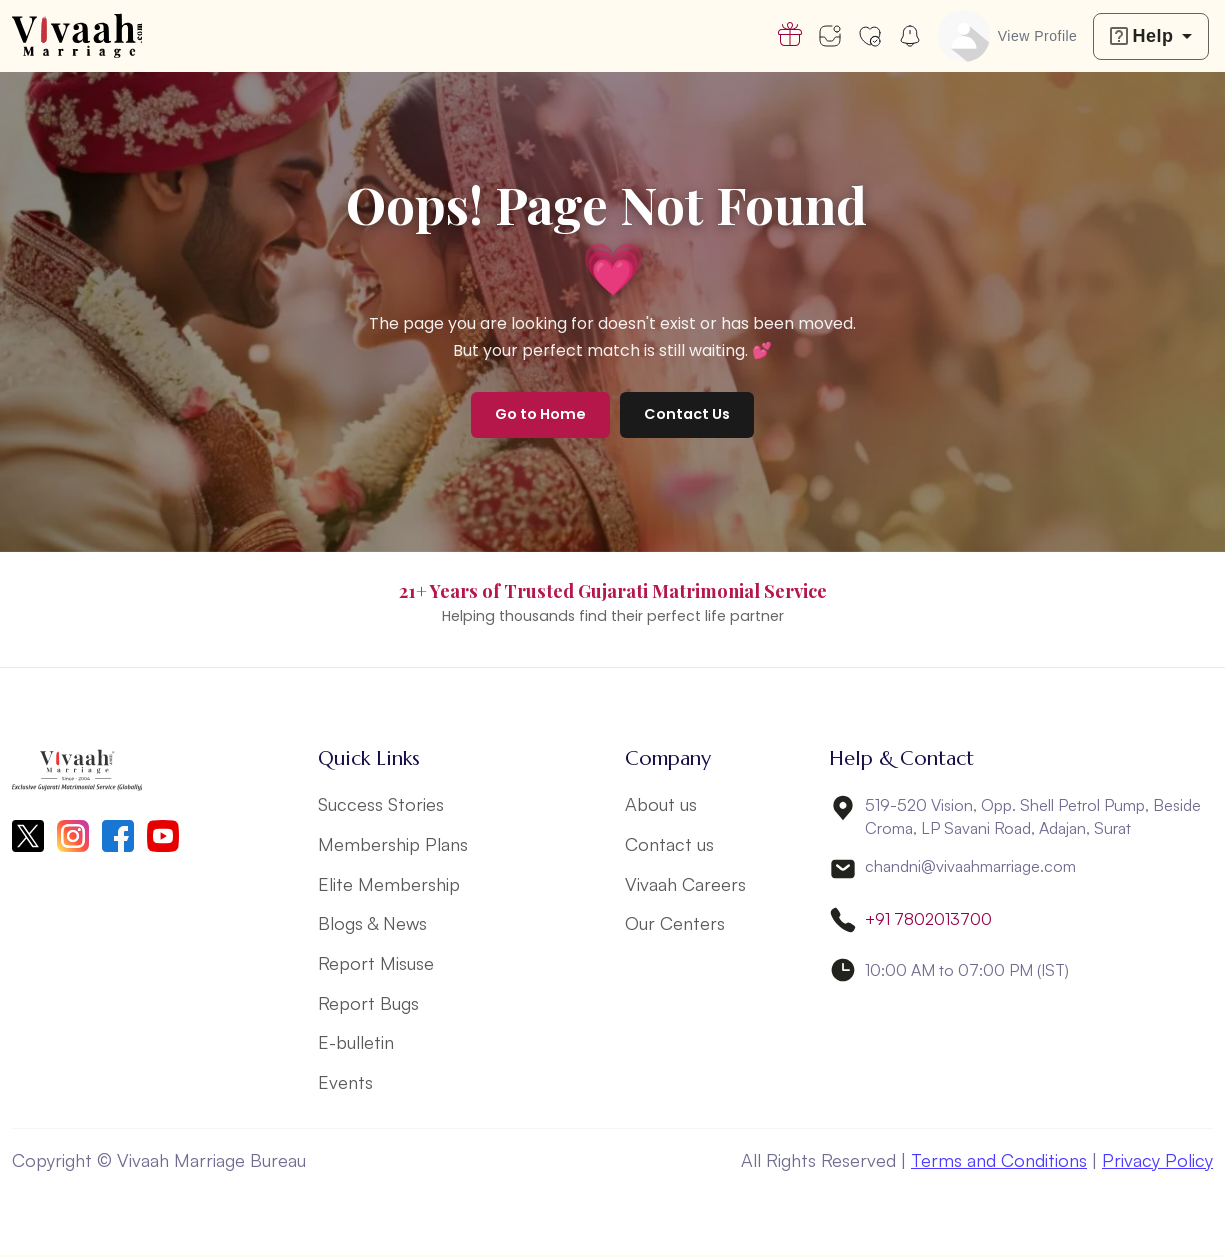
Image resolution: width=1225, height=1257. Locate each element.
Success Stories (381, 804)
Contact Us (687, 414)
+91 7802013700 (928, 920)
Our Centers (675, 924)
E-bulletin (356, 1044)
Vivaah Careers (685, 884)
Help (1141, 36)
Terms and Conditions (999, 1162)
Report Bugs (368, 1004)
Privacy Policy (1157, 1162)
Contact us (669, 844)
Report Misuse (376, 964)
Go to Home (540, 414)
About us (661, 804)
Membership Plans (393, 844)
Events (345, 1084)
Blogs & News (372, 924)
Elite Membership (389, 884)
